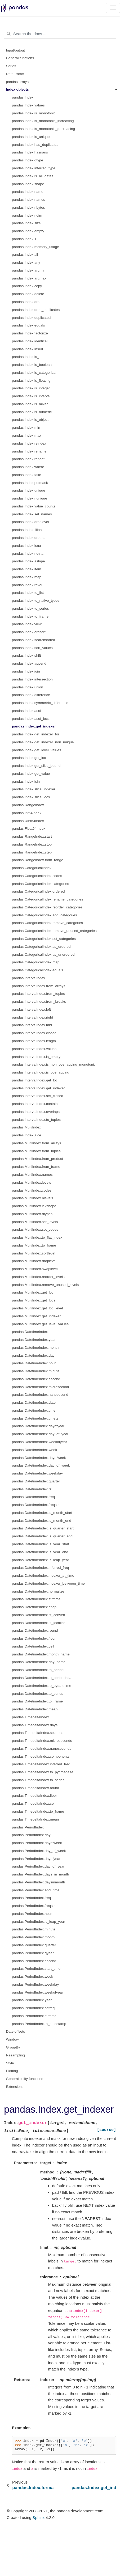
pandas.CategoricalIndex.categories (40, 884)
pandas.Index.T (24, 239)
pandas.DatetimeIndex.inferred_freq (40, 1568)
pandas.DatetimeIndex (30, 1332)
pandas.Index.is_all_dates (32, 176)
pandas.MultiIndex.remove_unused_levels (45, 1285)
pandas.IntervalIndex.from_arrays (38, 986)
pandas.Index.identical (29, 341)
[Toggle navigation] (113, 8)
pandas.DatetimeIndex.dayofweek (39, 1458)
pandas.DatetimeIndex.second (36, 1379)
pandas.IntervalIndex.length (34, 1041)
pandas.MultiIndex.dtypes (32, 1214)
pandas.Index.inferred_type (33, 168)
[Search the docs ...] (60, 34)
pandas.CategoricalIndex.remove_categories (47, 923)
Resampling (15, 2055)
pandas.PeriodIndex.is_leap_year (38, 1922)
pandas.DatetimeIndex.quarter (36, 1481)
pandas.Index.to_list (28, 593)
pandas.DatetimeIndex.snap (34, 1607)
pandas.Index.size (26, 223)
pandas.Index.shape (28, 184)
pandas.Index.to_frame (30, 616)
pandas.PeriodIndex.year (32, 2000)
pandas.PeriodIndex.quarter (34, 1945)
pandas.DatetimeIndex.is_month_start (42, 1513)
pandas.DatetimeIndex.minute (35, 1371)
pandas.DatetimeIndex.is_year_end (40, 1552)
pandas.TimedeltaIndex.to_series (38, 1780)
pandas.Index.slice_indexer (33, 789)
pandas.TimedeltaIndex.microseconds (42, 1741)
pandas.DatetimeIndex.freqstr (35, 1505)
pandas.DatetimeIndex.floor (34, 1638)
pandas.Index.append (29, 663)
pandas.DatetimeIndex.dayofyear (38, 1426)
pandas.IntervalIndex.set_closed (37, 1096)
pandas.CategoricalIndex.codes (37, 876)
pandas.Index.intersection (32, 679)
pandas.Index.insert (27, 349)
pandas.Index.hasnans (30, 152)
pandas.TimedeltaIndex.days (34, 1725)
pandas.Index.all (25, 254)
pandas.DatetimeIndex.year (34, 1340)
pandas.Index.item (26, 569)
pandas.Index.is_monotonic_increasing (43, 121)
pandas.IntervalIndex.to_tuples (36, 1120)
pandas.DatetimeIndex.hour (34, 1363)
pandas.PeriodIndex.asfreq (33, 2008)
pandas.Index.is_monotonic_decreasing (43, 129)
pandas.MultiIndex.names (32, 1175)
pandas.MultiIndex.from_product (37, 1159)
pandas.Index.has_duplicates (35, 145)
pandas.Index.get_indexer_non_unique (43, 742)
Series (11, 66)
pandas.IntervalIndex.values (34, 1049)
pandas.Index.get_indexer (34, 726)
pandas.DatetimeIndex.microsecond (40, 1387)
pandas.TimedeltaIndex (30, 1717)
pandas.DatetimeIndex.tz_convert (38, 1615)
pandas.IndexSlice (26, 1135)
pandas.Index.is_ (25, 357)
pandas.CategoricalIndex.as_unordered (43, 954)
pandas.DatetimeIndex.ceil (33, 1646)
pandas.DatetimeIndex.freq (33, 1497)
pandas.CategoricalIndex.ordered (38, 891)
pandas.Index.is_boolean (32, 365)
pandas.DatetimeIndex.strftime (36, 1599)
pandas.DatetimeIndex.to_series (37, 1694)
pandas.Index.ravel (27, 585)
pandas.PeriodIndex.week (32, 1976)
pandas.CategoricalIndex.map (35, 962)
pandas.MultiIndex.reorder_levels (38, 1277)
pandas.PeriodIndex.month (33, 1937)
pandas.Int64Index (26, 813)
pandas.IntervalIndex (28, 978)
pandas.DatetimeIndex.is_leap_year (40, 1560)
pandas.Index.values (28, 105)
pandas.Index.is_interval (31, 396)
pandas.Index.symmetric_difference (40, 703)
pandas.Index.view (27, 624)
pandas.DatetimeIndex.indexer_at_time (43, 1576)
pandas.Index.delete (28, 294)
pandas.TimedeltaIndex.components (40, 1756)
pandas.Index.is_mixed (30, 404)
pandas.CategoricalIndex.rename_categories (47, 899)
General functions (20, 58)
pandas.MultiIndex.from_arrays (36, 1143)
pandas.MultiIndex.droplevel (34, 1261)
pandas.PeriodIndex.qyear (33, 1953)
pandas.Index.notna (27, 554)
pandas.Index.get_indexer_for (35, 734)
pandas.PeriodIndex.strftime (34, 2016)
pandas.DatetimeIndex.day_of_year (40, 1434)
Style (10, 2063)
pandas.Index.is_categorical (34, 373)
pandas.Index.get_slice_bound (36, 766)
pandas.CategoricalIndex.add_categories (44, 915)
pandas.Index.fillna (27, 530)
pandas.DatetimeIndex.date (34, 1402)
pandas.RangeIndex (28, 805)
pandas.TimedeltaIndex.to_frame (38, 1811)
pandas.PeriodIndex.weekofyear (37, 1992)
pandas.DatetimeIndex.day (33, 1355)
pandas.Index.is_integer (31, 388)
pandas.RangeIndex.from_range (37, 860)
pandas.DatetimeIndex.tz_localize (38, 1623)
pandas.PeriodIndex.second (34, 1961)
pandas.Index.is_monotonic (33, 113)
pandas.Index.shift (26, 655)
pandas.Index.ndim (27, 215)
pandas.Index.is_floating (31, 380)
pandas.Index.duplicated (31, 318)
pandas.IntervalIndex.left (31, 1009)
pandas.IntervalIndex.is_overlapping (40, 1072)
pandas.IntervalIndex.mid (32, 1025)
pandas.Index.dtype (27, 160)
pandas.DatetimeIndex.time (33, 1410)
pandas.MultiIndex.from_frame (36, 1167)
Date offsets (15, 2031)
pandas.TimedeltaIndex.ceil (33, 1803)
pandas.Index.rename (29, 451)
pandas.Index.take (26, 475)
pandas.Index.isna (26, 546)
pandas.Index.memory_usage (35, 247)
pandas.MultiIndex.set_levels (35, 1222)
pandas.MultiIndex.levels (31, 1182)
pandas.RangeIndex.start (32, 836)
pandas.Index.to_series (30, 608)
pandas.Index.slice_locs (31, 797)
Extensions (15, 2087)
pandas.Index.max (26, 435)
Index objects (17, 89)
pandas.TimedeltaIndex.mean (35, 1819)
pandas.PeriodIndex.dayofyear (36, 1859)
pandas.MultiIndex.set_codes (35, 1229)
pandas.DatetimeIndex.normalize (38, 1591)
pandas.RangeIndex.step (32, 852)
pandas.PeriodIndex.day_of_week (39, 1851)
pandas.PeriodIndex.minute (33, 1929)
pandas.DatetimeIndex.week (34, 1450)
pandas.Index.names (28, 200)
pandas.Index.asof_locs (31, 719)
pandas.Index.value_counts (33, 506)
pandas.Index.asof (26, 711)
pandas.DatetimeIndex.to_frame (37, 1701)
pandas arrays (17, 82)
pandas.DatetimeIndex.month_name (41, 1654)
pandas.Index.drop (27, 302)
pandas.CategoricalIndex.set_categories (44, 939)
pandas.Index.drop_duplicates (36, 310)
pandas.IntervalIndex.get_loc (35, 1080)
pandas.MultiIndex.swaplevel (35, 1269)
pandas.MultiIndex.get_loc (33, 1292)
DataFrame (15, 74)
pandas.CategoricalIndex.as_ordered (41, 947)
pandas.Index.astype (28, 561)
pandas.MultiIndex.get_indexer (36, 1316)
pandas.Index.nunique (29, 498)
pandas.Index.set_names (32, 514)
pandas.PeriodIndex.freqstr (33, 1906)
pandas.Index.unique (28, 490)
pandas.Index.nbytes (28, 207)
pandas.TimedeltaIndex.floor (34, 1796)
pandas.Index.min (26, 428)
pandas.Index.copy (27, 286)
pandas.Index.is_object (30, 420)
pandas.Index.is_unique (31, 137)
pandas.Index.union (27, 687)
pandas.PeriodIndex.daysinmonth (38, 1882)
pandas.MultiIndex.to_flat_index (37, 1237)
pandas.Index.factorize (30, 333)
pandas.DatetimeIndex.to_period (38, 1670)
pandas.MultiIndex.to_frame (34, 1245)
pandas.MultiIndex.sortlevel (33, 1253)
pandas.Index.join (26, 671)
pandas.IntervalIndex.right (32, 1017)
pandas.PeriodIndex (28, 1827)
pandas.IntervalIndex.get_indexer (38, 1088)
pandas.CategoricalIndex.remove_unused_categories (54, 931)
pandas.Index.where (28, 467)
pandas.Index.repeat (28, 459)
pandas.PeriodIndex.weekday (35, 1984)
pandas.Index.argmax (29, 278)
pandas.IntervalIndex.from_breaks (39, 1002)
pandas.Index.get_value (31, 774)
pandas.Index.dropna (29, 538)
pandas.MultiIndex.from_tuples (36, 1151)
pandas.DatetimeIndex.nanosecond (40, 1395)
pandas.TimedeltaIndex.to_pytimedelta (42, 1772)
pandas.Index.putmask (30, 483)
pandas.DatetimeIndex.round (35, 1630)
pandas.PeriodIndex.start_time (36, 1969)
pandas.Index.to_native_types (35, 601)
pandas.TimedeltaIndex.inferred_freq (41, 1764)
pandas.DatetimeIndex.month (35, 1348)
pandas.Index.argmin (28, 270)
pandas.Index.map (26, 577)
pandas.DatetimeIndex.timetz (35, 1418)
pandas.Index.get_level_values (36, 750)
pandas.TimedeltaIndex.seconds (37, 1733)
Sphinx (39, 2517)
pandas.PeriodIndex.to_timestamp (39, 2024)
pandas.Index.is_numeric (32, 412)
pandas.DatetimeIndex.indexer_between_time (48, 1583)
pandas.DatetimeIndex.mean (35, 1709)
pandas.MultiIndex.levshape (34, 1206)
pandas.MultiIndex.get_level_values (40, 1324)
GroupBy (13, 2047)
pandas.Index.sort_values (32, 648)
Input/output (15, 50)
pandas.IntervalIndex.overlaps (36, 1112)
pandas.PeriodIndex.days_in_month (40, 1874)
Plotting (12, 2071)
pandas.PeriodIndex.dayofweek (37, 1843)
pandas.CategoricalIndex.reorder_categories (47, 907)
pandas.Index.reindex (29, 443)
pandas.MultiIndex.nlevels (32, 1198)
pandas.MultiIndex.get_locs (33, 1300)
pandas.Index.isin (26, 781)
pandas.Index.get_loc (29, 758)
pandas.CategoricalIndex (31, 868)
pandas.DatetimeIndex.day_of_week (41, 1465)
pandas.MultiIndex (26, 1127)
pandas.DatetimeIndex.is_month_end (41, 1521)
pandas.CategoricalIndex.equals (37, 970)
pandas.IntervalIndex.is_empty (36, 1057)
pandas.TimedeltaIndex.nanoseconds (41, 1749)
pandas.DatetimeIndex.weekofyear (39, 1442)
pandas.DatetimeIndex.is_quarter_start (43, 1528)
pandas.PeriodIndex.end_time (35, 1890)
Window (12, 2039)
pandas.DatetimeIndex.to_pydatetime (41, 1686)
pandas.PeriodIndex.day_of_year (38, 1866)
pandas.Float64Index (28, 828)
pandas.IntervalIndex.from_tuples (38, 994)
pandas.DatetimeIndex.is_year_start (40, 1544)
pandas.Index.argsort (29, 632)
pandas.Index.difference (31, 695)
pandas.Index (22, 97)
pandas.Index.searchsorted (33, 640)
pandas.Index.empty (28, 231)
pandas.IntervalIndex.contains (35, 1104)
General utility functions (24, 2079)
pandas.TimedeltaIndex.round (35, 1788)
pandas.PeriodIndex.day (31, 1835)
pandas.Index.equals (28, 325)
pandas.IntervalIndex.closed (34, 1033)
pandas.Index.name (27, 192)
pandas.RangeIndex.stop (32, 844)
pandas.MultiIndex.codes (31, 1190)
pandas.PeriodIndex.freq (31, 1898)
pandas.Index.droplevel (30, 522)
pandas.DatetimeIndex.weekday (37, 1473)
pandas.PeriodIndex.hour (32, 1914)
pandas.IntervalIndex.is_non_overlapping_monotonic (54, 1064)
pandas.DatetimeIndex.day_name (38, 1662)
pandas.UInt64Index (28, 821)
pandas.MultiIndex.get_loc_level (37, 1308)
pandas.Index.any (26, 262)
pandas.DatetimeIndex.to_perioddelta (41, 1678)
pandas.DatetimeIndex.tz (31, 1489)
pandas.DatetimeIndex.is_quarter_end (42, 1536)
